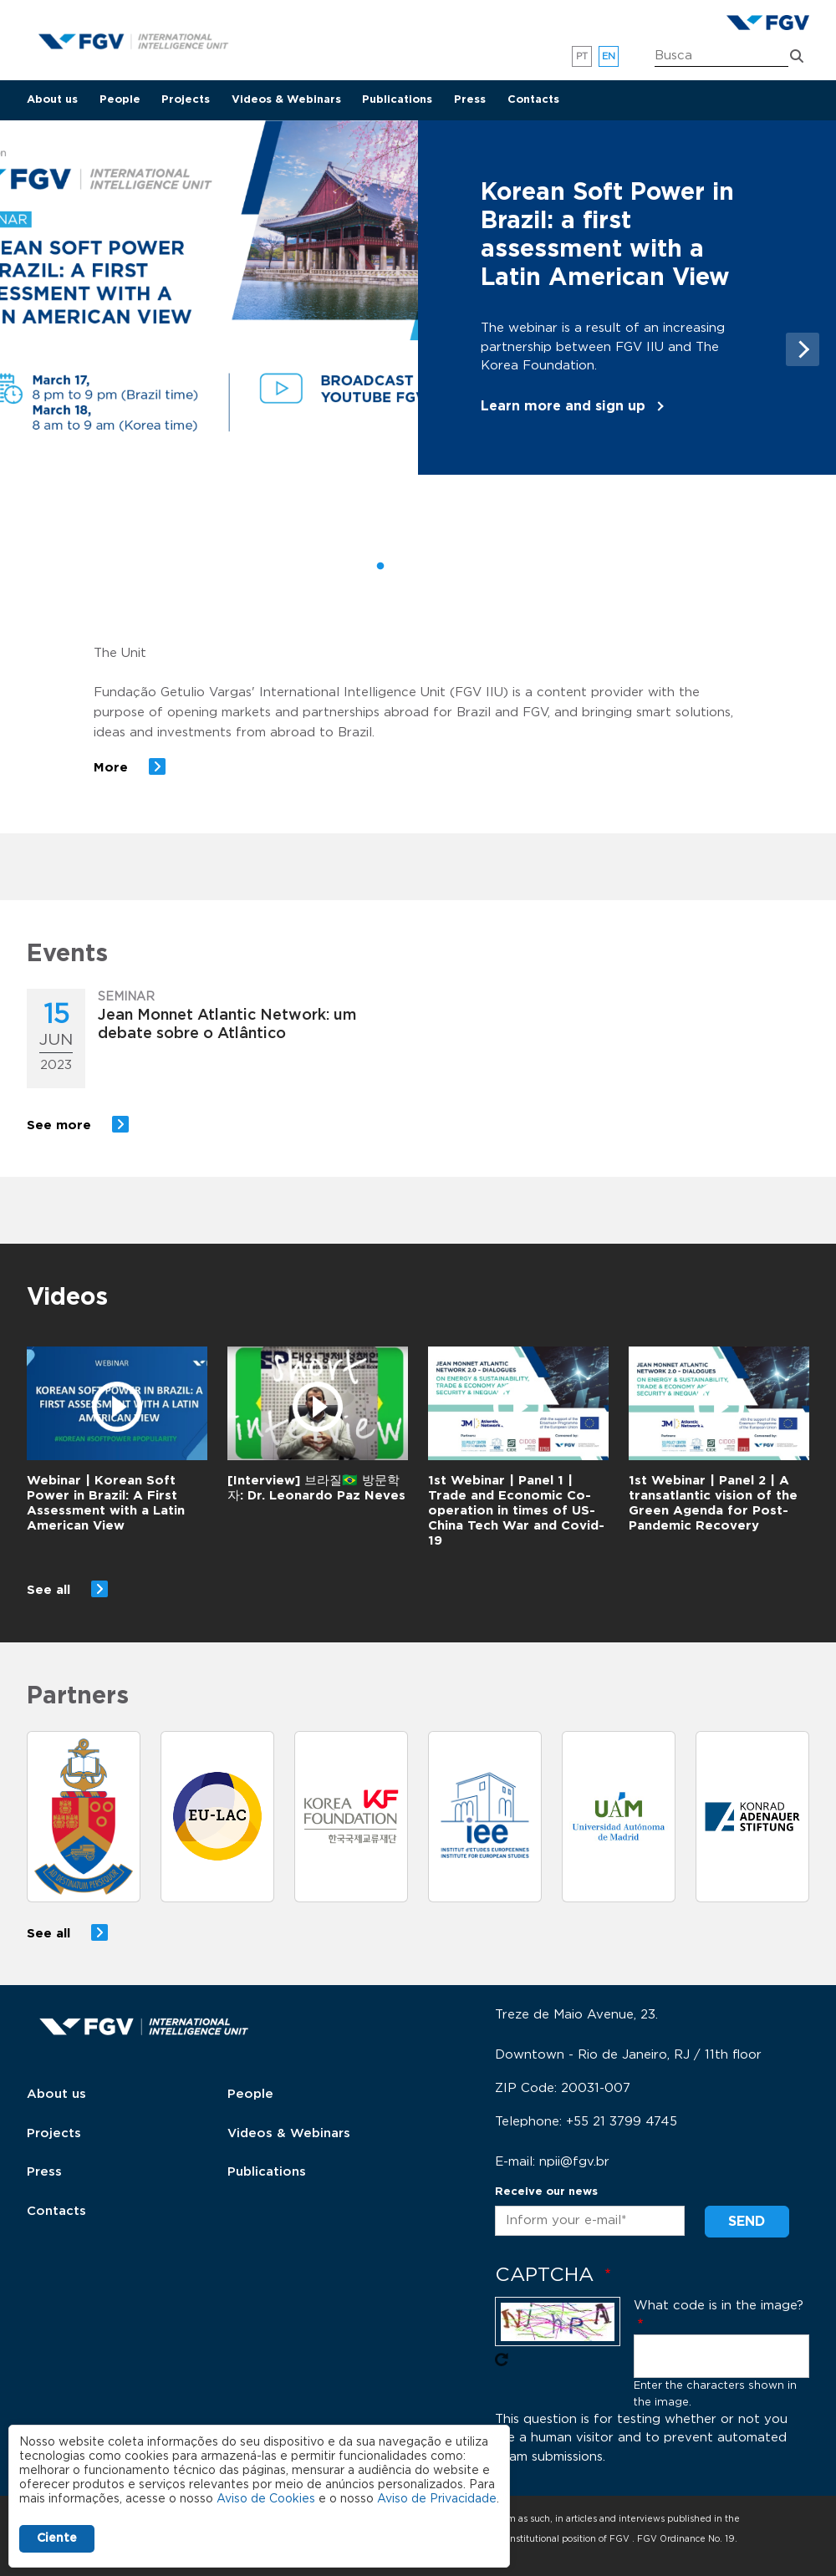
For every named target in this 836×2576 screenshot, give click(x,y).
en (609, 56)
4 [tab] (455, 566)
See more (59, 1125)
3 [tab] (430, 566)
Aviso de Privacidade (437, 2499)
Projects (185, 99)
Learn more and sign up (563, 406)
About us (52, 99)
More (111, 767)
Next (802, 349)
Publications (397, 99)
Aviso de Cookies (266, 2499)
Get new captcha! (501, 2359)
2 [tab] (405, 566)
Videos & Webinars (286, 99)
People (119, 99)
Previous (37, 349)
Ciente (57, 2538)
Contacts (533, 99)
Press (470, 99)
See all (48, 1590)
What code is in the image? (718, 2305)
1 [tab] (380, 566)
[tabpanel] (418, 298)
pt (582, 56)
